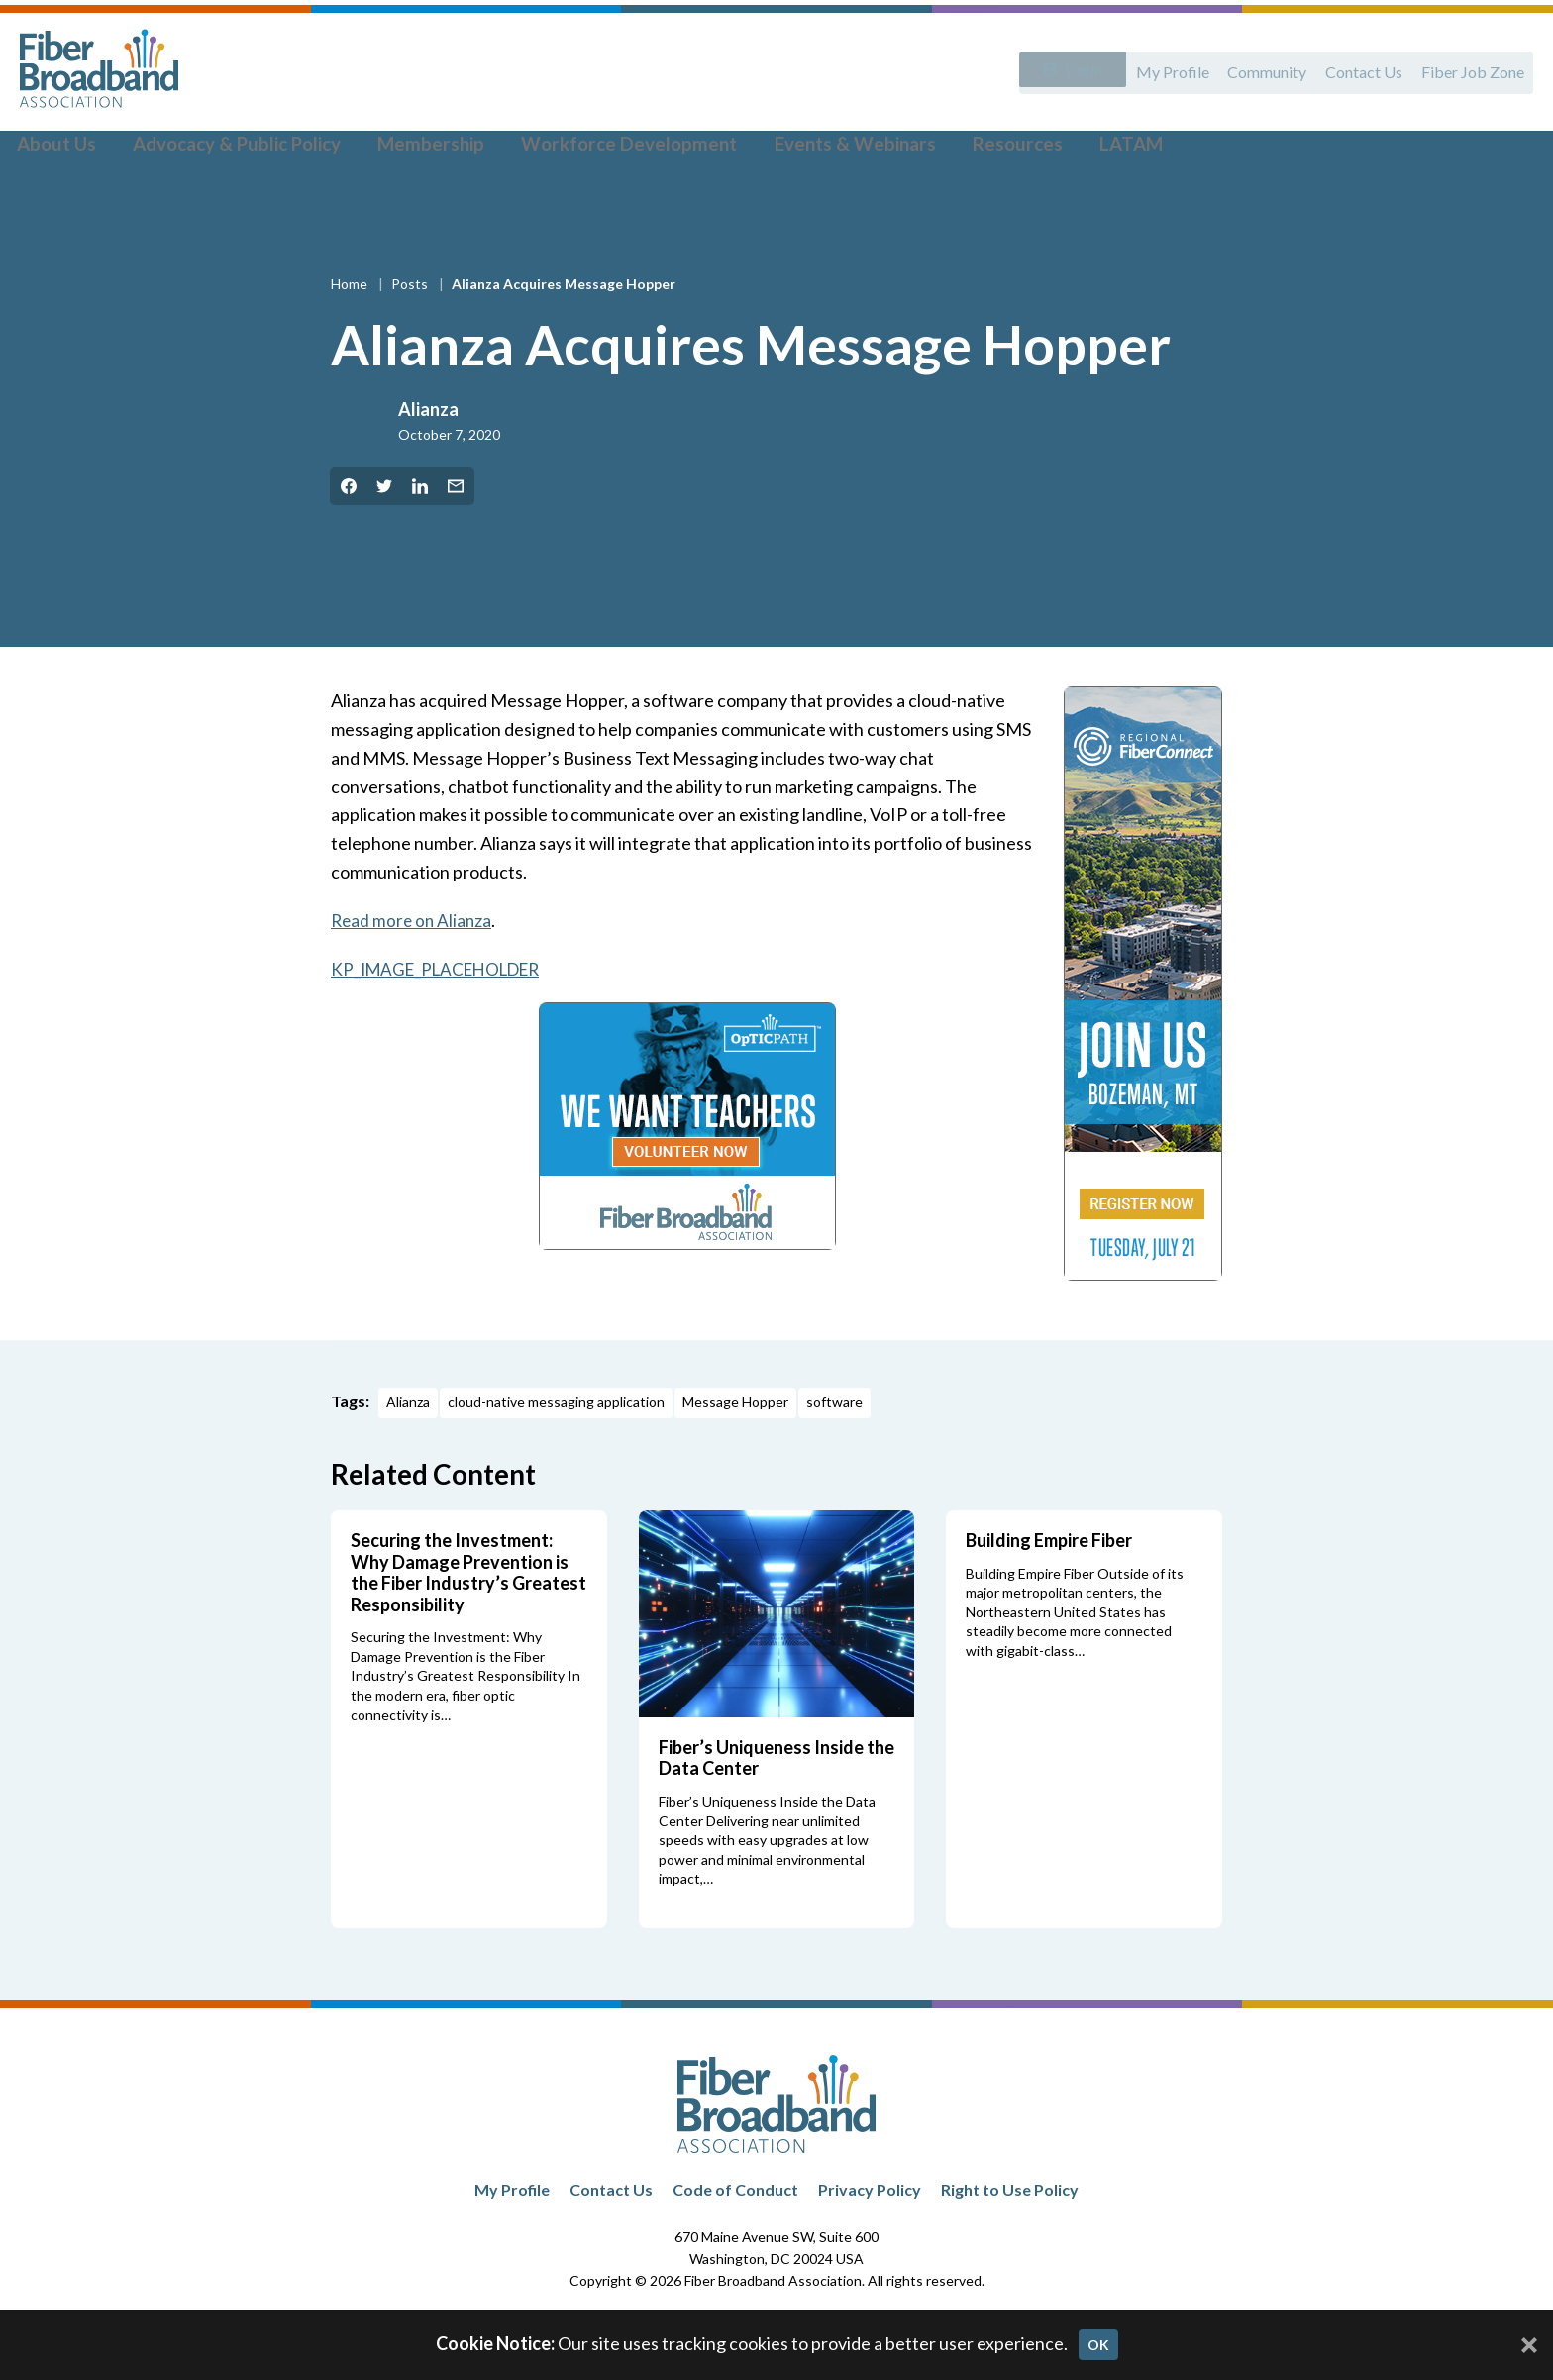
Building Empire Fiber (1049, 1592)
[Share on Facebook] (348, 538)
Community (1254, 66)
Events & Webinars (809, 149)
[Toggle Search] (1509, 150)
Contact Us (1356, 66)
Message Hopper (735, 1453)
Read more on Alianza (413, 972)
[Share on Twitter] (384, 538)
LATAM (1061, 149)
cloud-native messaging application (556, 1453)
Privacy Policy (869, 2240)
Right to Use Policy (1010, 2240)
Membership (418, 149)
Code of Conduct (735, 2240)
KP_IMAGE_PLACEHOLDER (443, 1019)
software (834, 1453)
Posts (411, 335)
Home (350, 335)
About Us (71, 149)
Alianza (428, 460)
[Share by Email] (455, 538)
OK (1098, 2344)
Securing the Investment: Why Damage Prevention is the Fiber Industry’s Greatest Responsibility (468, 1624)
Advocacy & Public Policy (239, 149)
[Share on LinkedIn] (420, 538)
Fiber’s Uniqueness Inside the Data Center (776, 1809)
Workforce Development (600, 149)
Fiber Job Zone (1469, 66)
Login (1074, 66)
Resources (957, 149)
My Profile (1154, 66)
